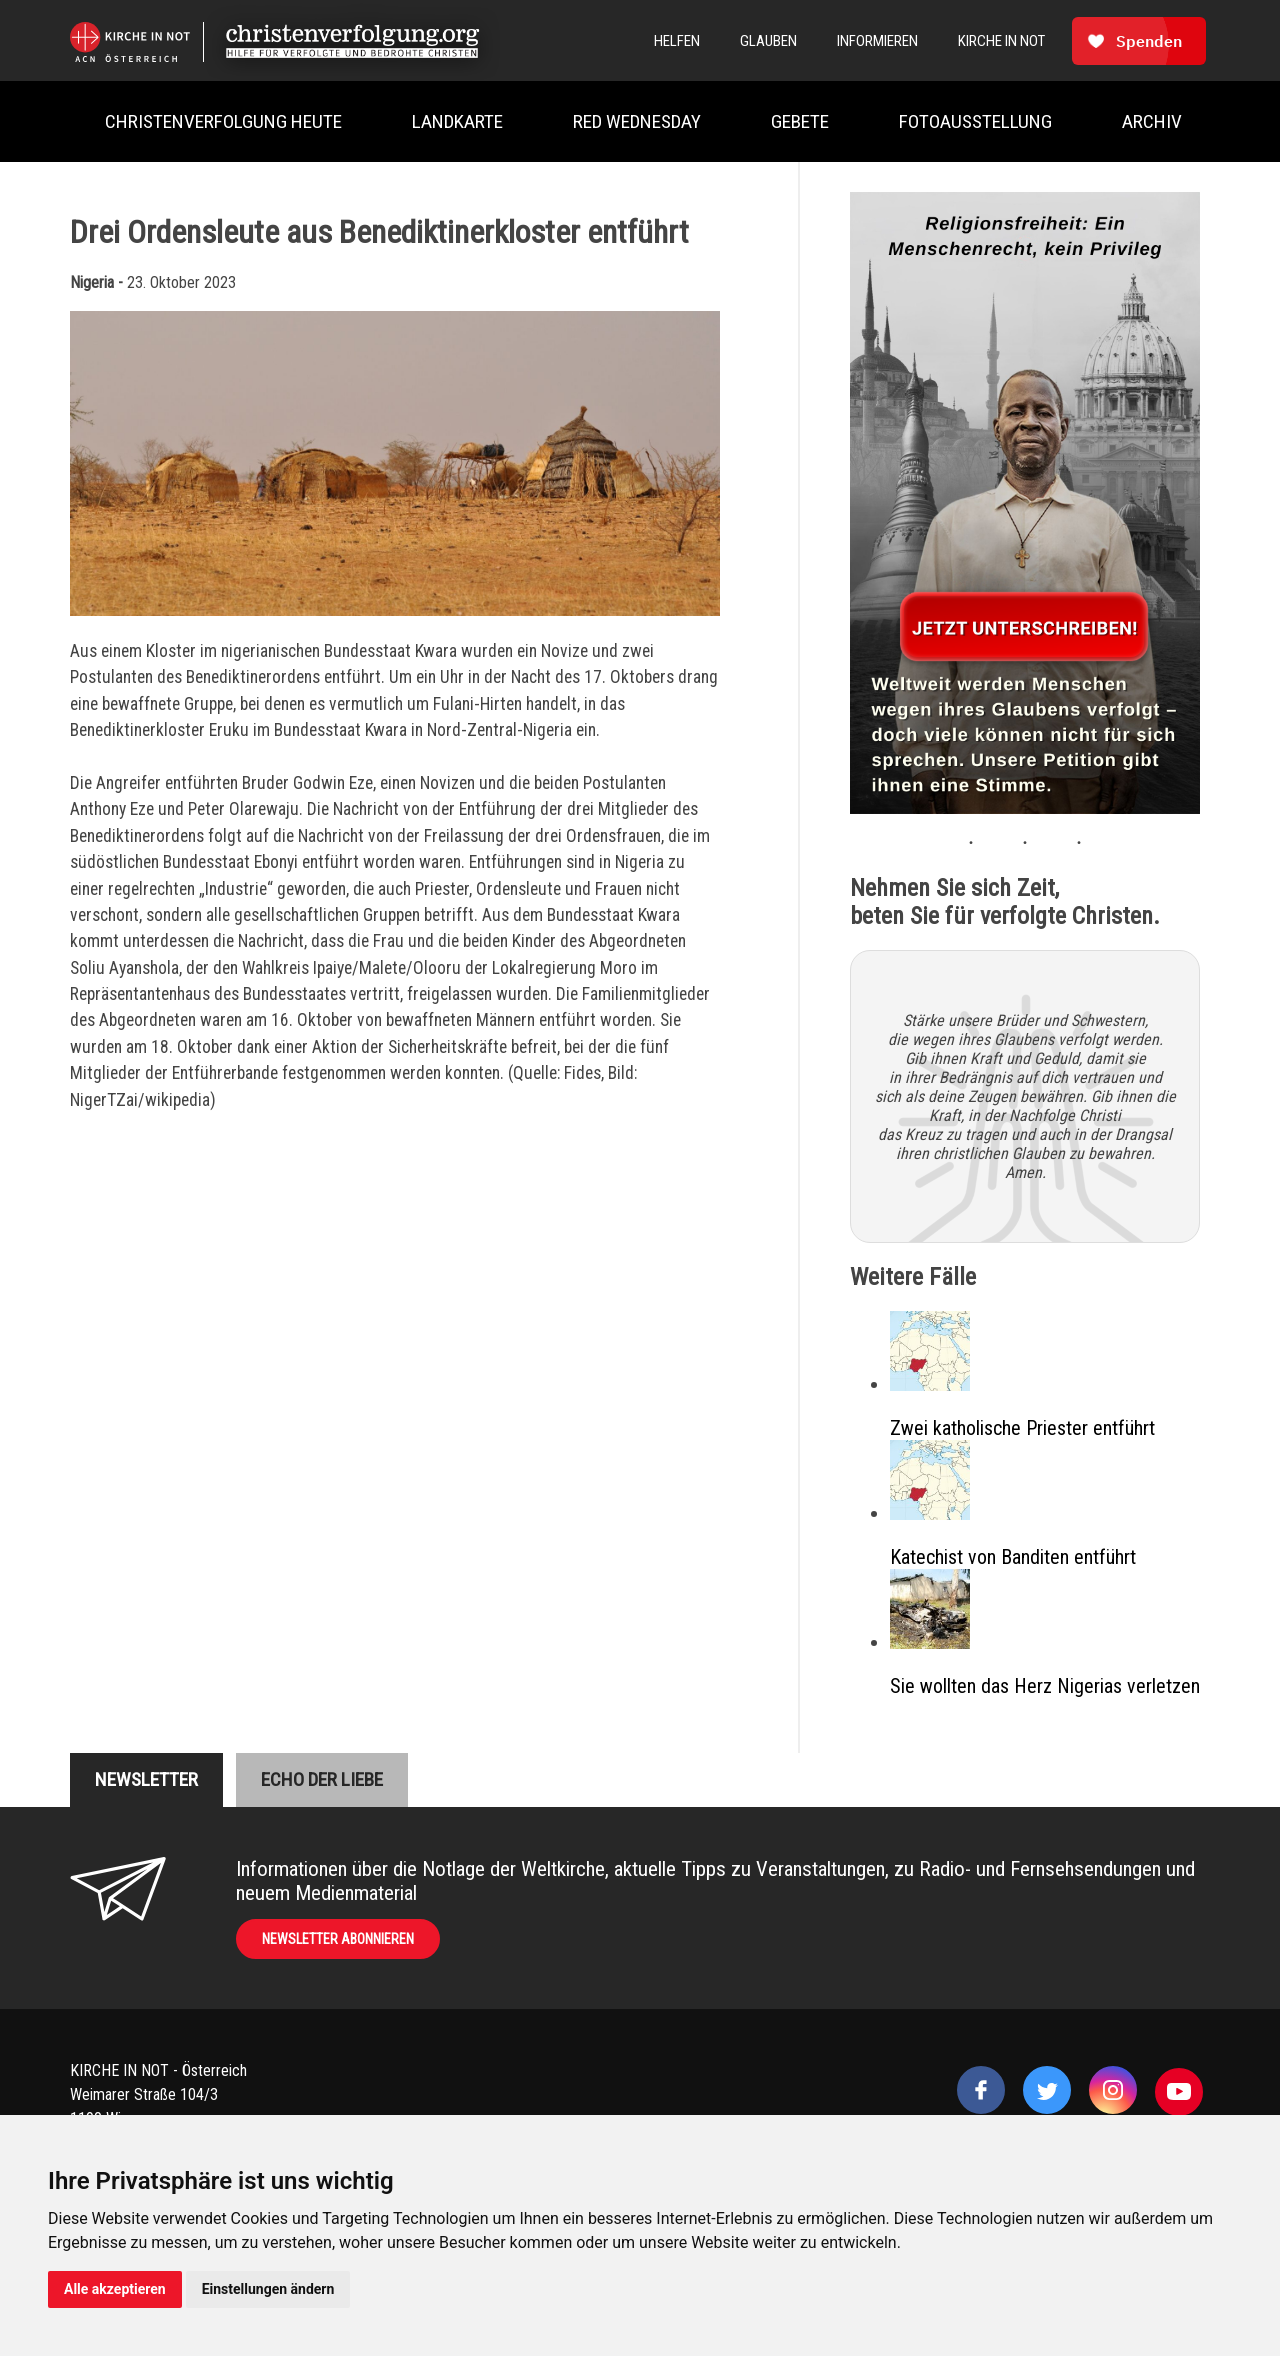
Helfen (677, 41)
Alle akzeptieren (115, 2289)
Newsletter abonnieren (338, 1939)
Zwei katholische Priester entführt (1022, 1428)
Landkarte (457, 121)
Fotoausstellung (975, 121)
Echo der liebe (322, 1779)
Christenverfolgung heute (223, 121)
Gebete (800, 121)
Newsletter (146, 1779)
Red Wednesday (637, 121)
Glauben (768, 41)
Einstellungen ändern (268, 2289)
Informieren (877, 41)
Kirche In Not (1001, 41)
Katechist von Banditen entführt (1013, 1557)
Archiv (1152, 121)
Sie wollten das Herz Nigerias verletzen (1045, 1686)
